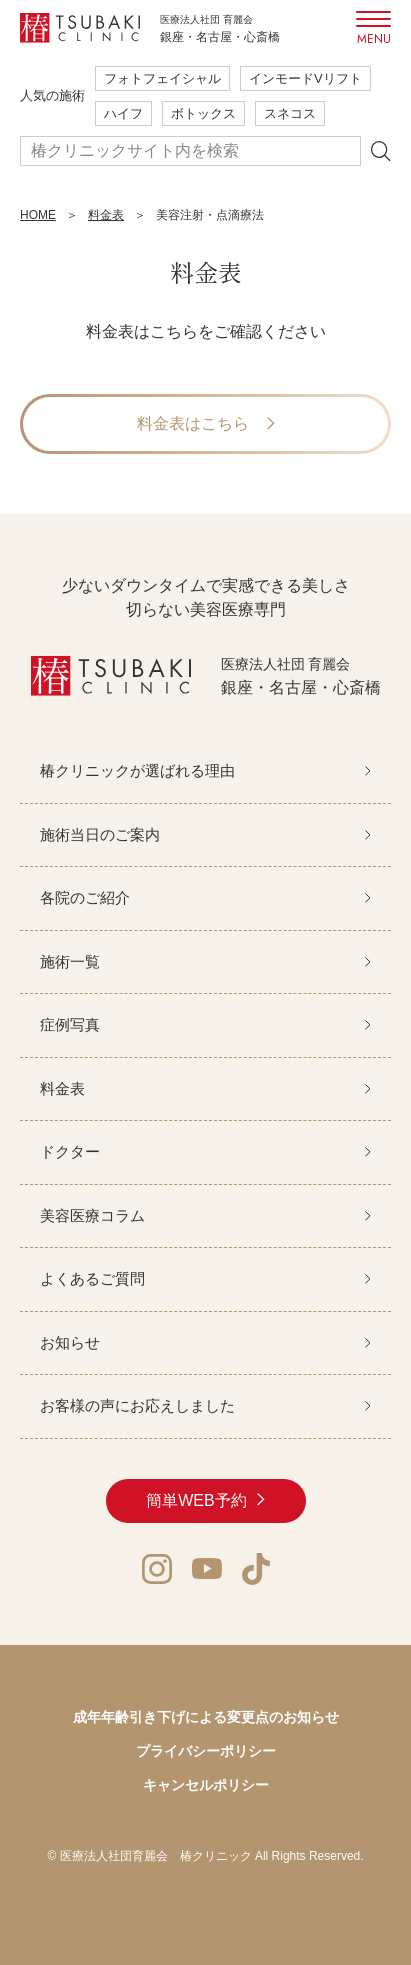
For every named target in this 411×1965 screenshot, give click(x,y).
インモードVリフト (305, 78)
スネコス (290, 113)
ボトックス (203, 113)
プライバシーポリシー (206, 1751)
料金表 (106, 215)
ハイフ (123, 113)
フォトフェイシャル (162, 78)
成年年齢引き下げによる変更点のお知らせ (206, 1717)
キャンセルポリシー (206, 1785)
